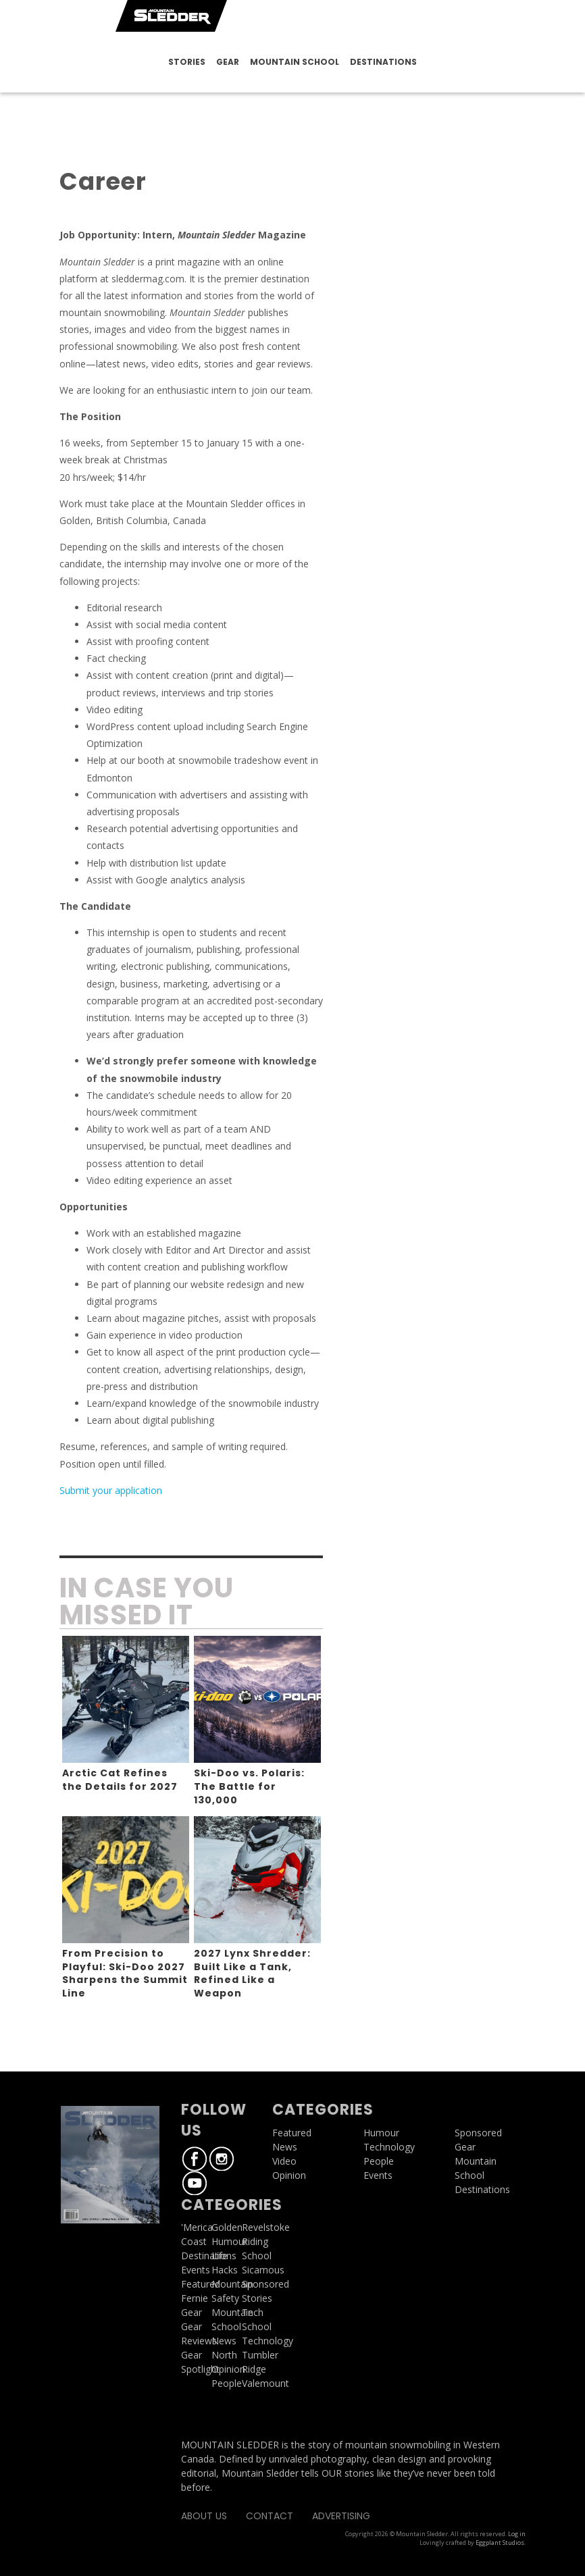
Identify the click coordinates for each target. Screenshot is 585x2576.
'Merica (197, 2227)
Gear (227, 62)
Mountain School (294, 62)
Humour (229, 2241)
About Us (204, 2516)
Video (284, 2161)
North (224, 2354)
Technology (389, 2146)
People (226, 2383)
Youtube (194, 2183)
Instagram (221, 2158)
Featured (200, 2283)
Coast (194, 2241)
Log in (517, 2533)
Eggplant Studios (500, 2542)
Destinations (383, 62)
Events (195, 2269)
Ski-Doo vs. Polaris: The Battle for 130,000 (249, 1786)
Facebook (194, 2158)
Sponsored (478, 2132)
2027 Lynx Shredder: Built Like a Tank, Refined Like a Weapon (252, 1973)
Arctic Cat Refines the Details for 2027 (120, 1779)
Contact (269, 2516)
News (223, 2340)
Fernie (194, 2298)
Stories (186, 62)
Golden (227, 2227)
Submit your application (110, 1490)
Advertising (341, 2516)
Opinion (228, 2369)
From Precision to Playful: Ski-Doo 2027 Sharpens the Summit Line (125, 1973)
